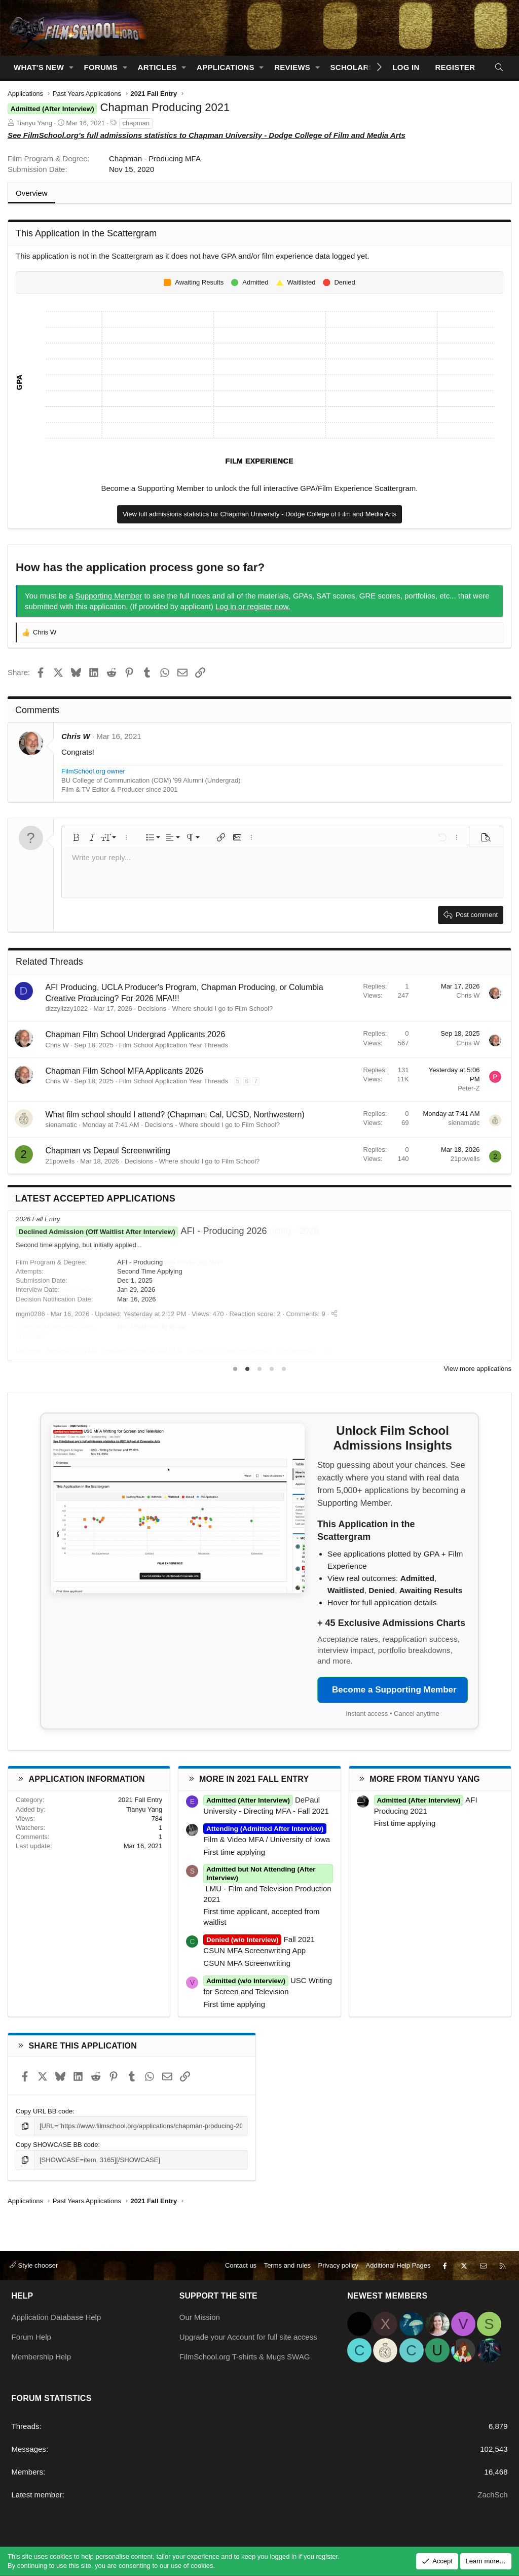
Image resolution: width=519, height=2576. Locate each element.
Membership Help (41, 2356)
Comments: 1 (298, 1351)
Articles (157, 67)
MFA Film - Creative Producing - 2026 (167, 1231)
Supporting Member (109, 595)
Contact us (240, 2265)
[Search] (499, 67)
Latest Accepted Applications (95, 1198)
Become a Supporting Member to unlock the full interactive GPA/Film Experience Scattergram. (259, 488)
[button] (71, 67)
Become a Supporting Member (394, 1690)
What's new (39, 67)
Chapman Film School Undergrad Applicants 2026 (136, 1034)
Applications (225, 67)
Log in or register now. (252, 606)
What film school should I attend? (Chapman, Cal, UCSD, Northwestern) (175, 1114)
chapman (136, 123)
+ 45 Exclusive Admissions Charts (391, 1623)
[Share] (326, 1351)
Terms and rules (287, 2265)
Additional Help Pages (398, 2265)
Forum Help (31, 2337)
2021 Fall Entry (140, 1800)
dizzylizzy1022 (67, 1008)
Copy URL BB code (44, 2111)
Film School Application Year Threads (173, 1045)
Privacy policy (338, 2265)
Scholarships (361, 67)
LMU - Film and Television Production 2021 (267, 1888)
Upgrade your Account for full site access (248, 2337)
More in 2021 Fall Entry (254, 1779)
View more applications (477, 1368)
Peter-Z (468, 1088)
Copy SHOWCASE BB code (57, 2144)
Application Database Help (56, 2317)
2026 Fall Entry (38, 1219)
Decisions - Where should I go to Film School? (205, 1008)
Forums (101, 67)
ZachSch (492, 2494)
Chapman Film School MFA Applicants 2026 (124, 1071)
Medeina (28, 1351)
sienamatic (61, 1124)
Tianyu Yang (34, 123)
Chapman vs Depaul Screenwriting (108, 1150)
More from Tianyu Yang (424, 1779)
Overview (32, 193)
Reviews (292, 67)
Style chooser (34, 2265)
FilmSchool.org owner (93, 771)
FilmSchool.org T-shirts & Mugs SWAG (244, 2356)
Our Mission (199, 2317)
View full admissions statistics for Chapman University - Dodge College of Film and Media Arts (259, 514)
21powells (60, 1161)
